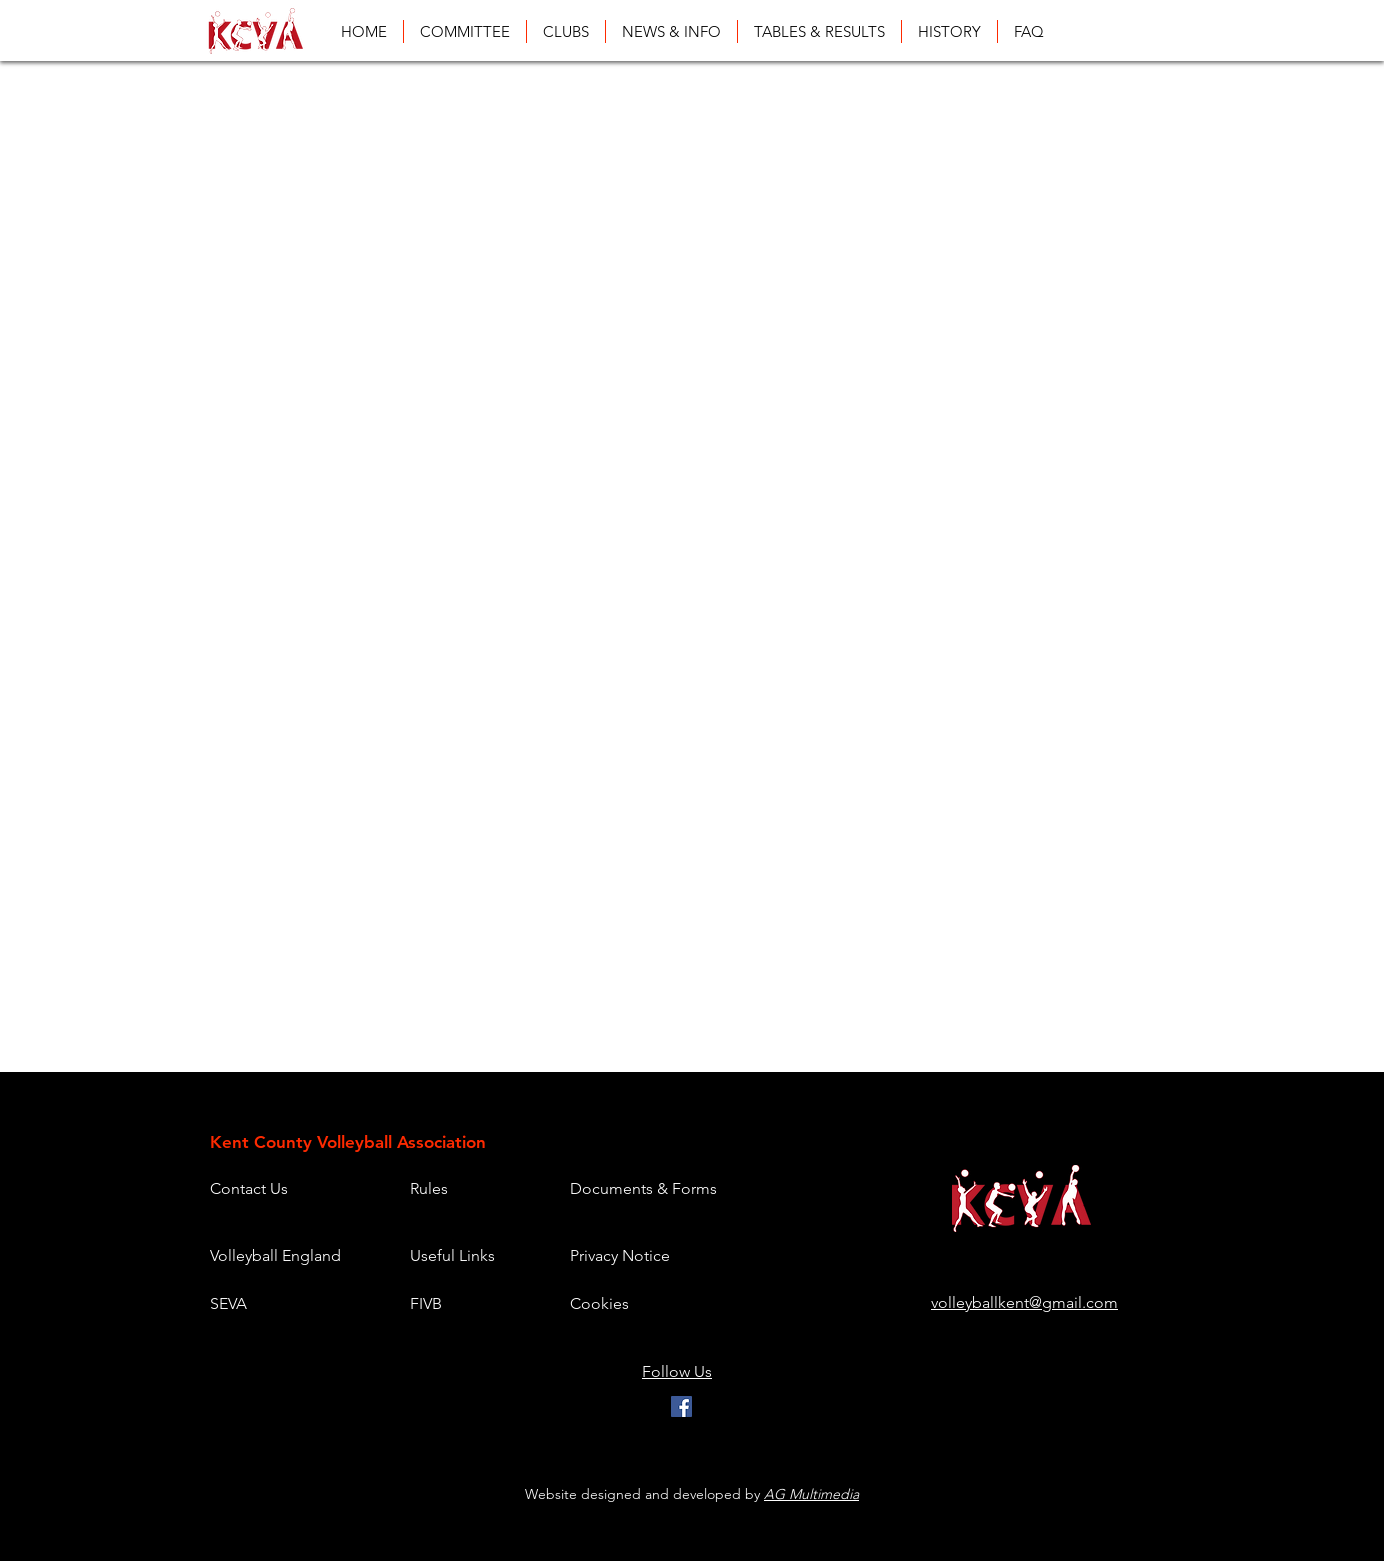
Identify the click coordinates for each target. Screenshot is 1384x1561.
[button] (819, 31)
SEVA (228, 1303)
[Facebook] (681, 1406)
